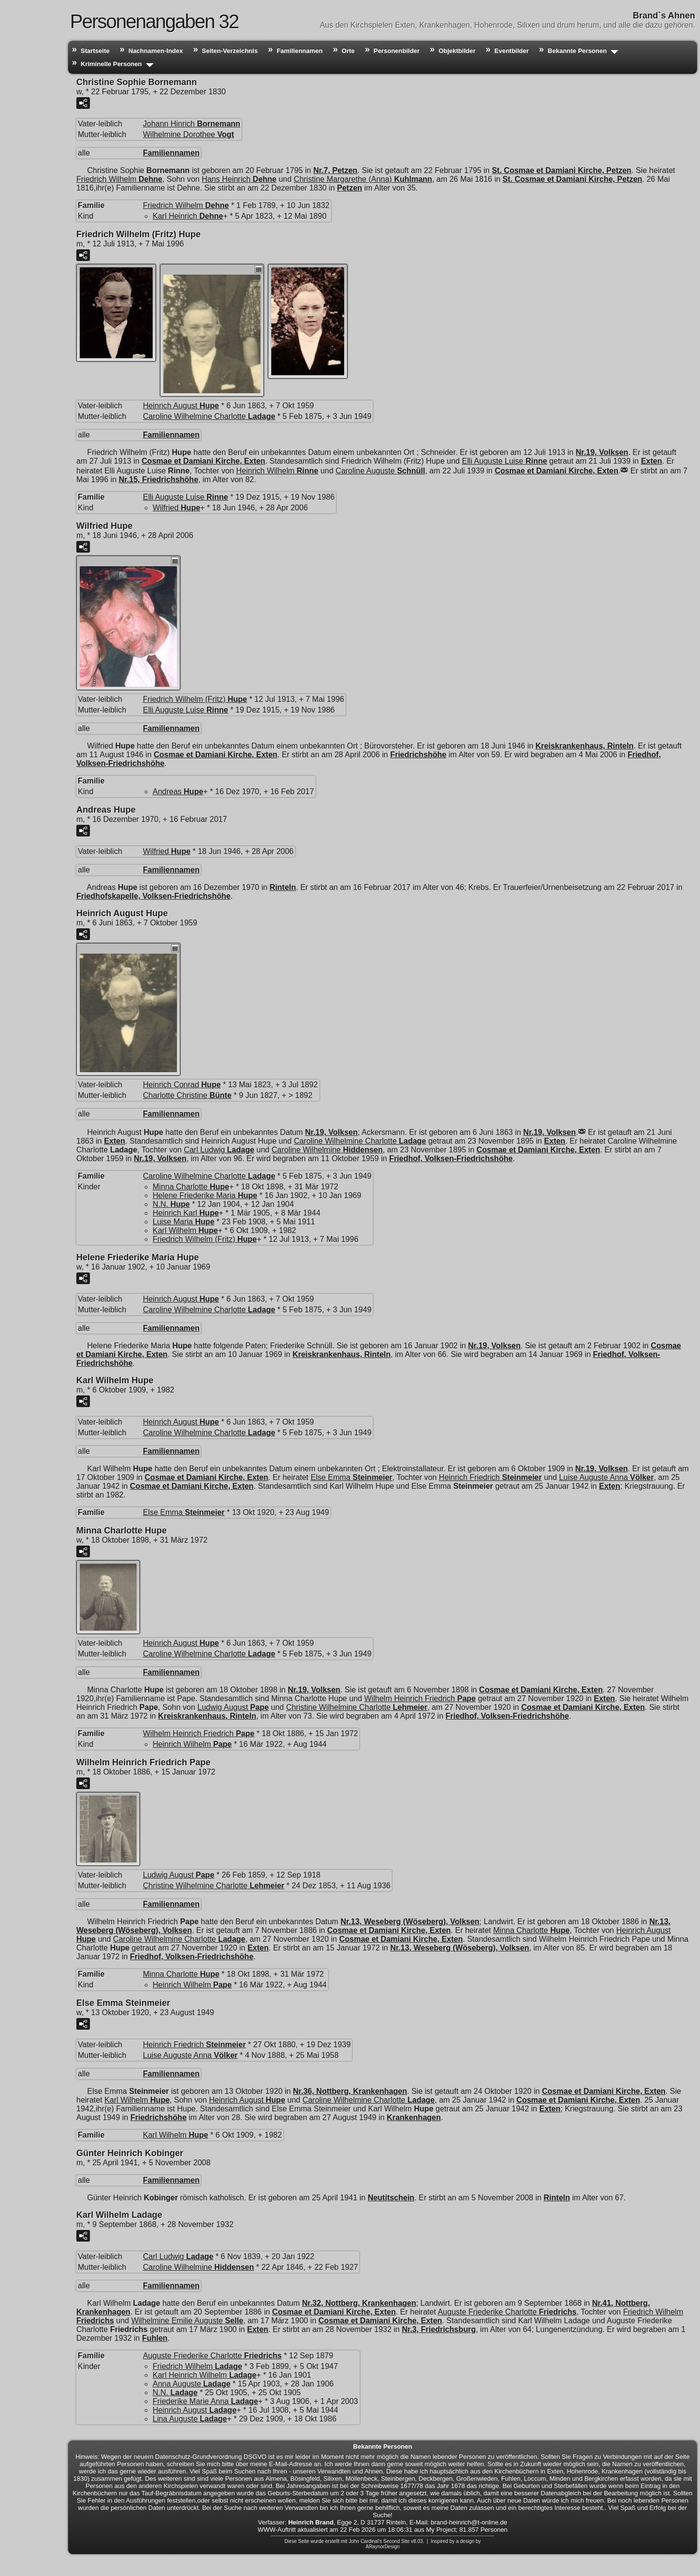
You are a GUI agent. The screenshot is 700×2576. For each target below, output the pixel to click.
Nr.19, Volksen (602, 452)
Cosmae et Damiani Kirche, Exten (203, 461)
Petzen (349, 188)
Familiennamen (300, 50)
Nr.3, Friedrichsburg (439, 2329)
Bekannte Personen (577, 50)
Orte (348, 50)
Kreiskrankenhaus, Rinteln (585, 746)
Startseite (95, 50)
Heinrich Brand (310, 2522)
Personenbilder (397, 50)
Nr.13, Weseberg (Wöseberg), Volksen (409, 1921)
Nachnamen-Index (155, 50)
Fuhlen (154, 2338)
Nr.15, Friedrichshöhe (158, 479)
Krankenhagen (414, 2117)
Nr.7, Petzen (335, 170)
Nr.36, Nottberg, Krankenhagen (350, 2091)
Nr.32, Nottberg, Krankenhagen (359, 2303)
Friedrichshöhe (418, 754)
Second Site (397, 2541)
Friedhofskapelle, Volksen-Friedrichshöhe (153, 896)
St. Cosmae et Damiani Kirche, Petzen (561, 170)
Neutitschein (391, 2197)
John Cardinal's (365, 2541)
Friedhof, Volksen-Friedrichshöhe (451, 1158)
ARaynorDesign (383, 2546)
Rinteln (283, 887)
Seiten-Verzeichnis (230, 50)
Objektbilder (456, 50)
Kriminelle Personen (111, 64)
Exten (651, 461)
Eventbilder (511, 50)
